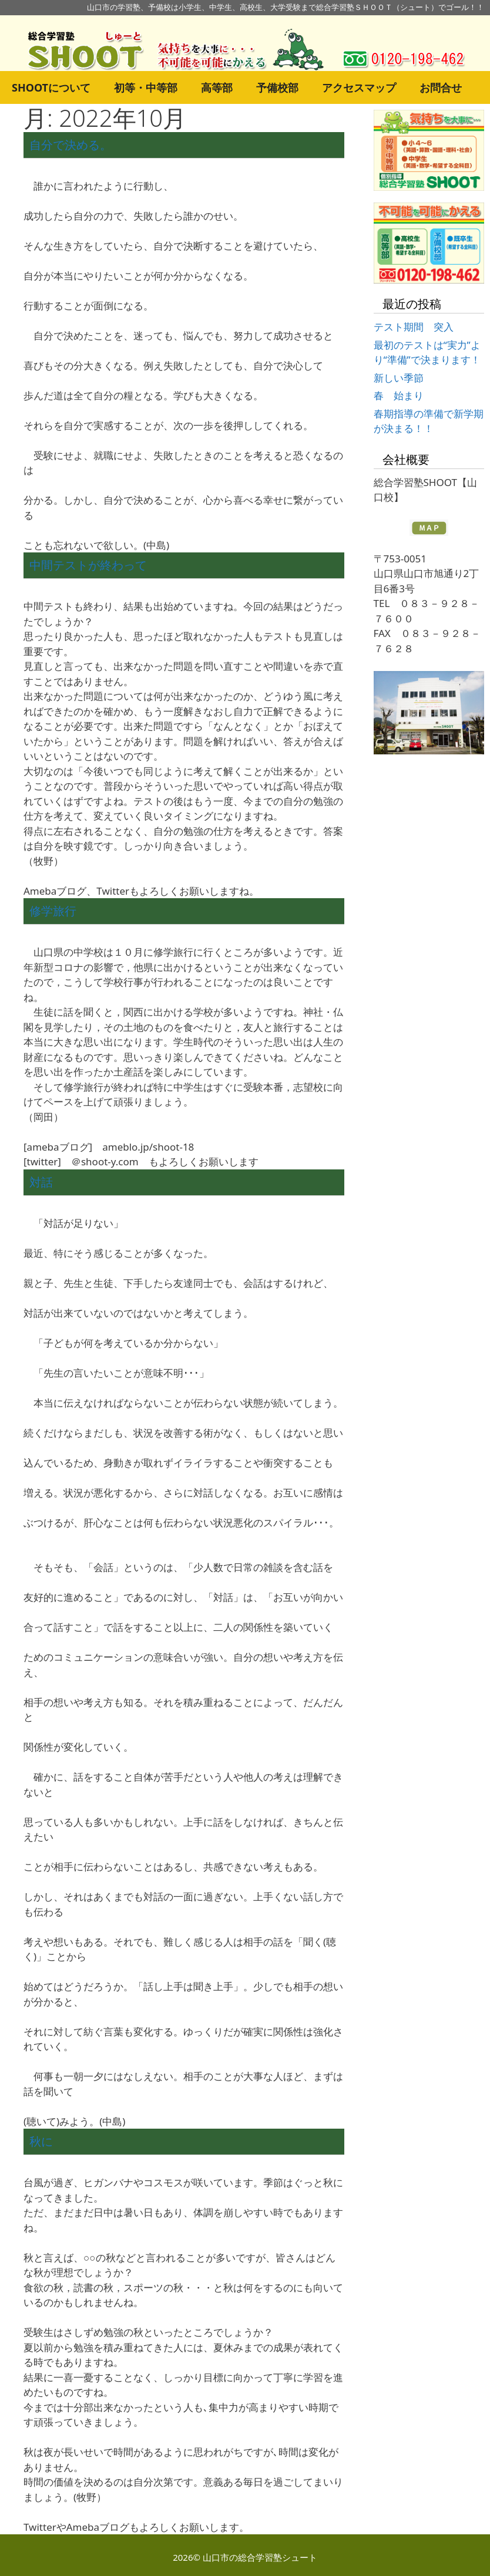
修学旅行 (52, 911)
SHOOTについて (51, 87)
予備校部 (277, 87)
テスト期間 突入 (414, 326)
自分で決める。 (70, 145)
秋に (41, 2141)
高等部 (217, 87)
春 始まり (399, 395)
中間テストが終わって (88, 565)
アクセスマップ (359, 87)
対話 (41, 1182)
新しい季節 (399, 378)
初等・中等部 (145, 87)
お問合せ (440, 87)
